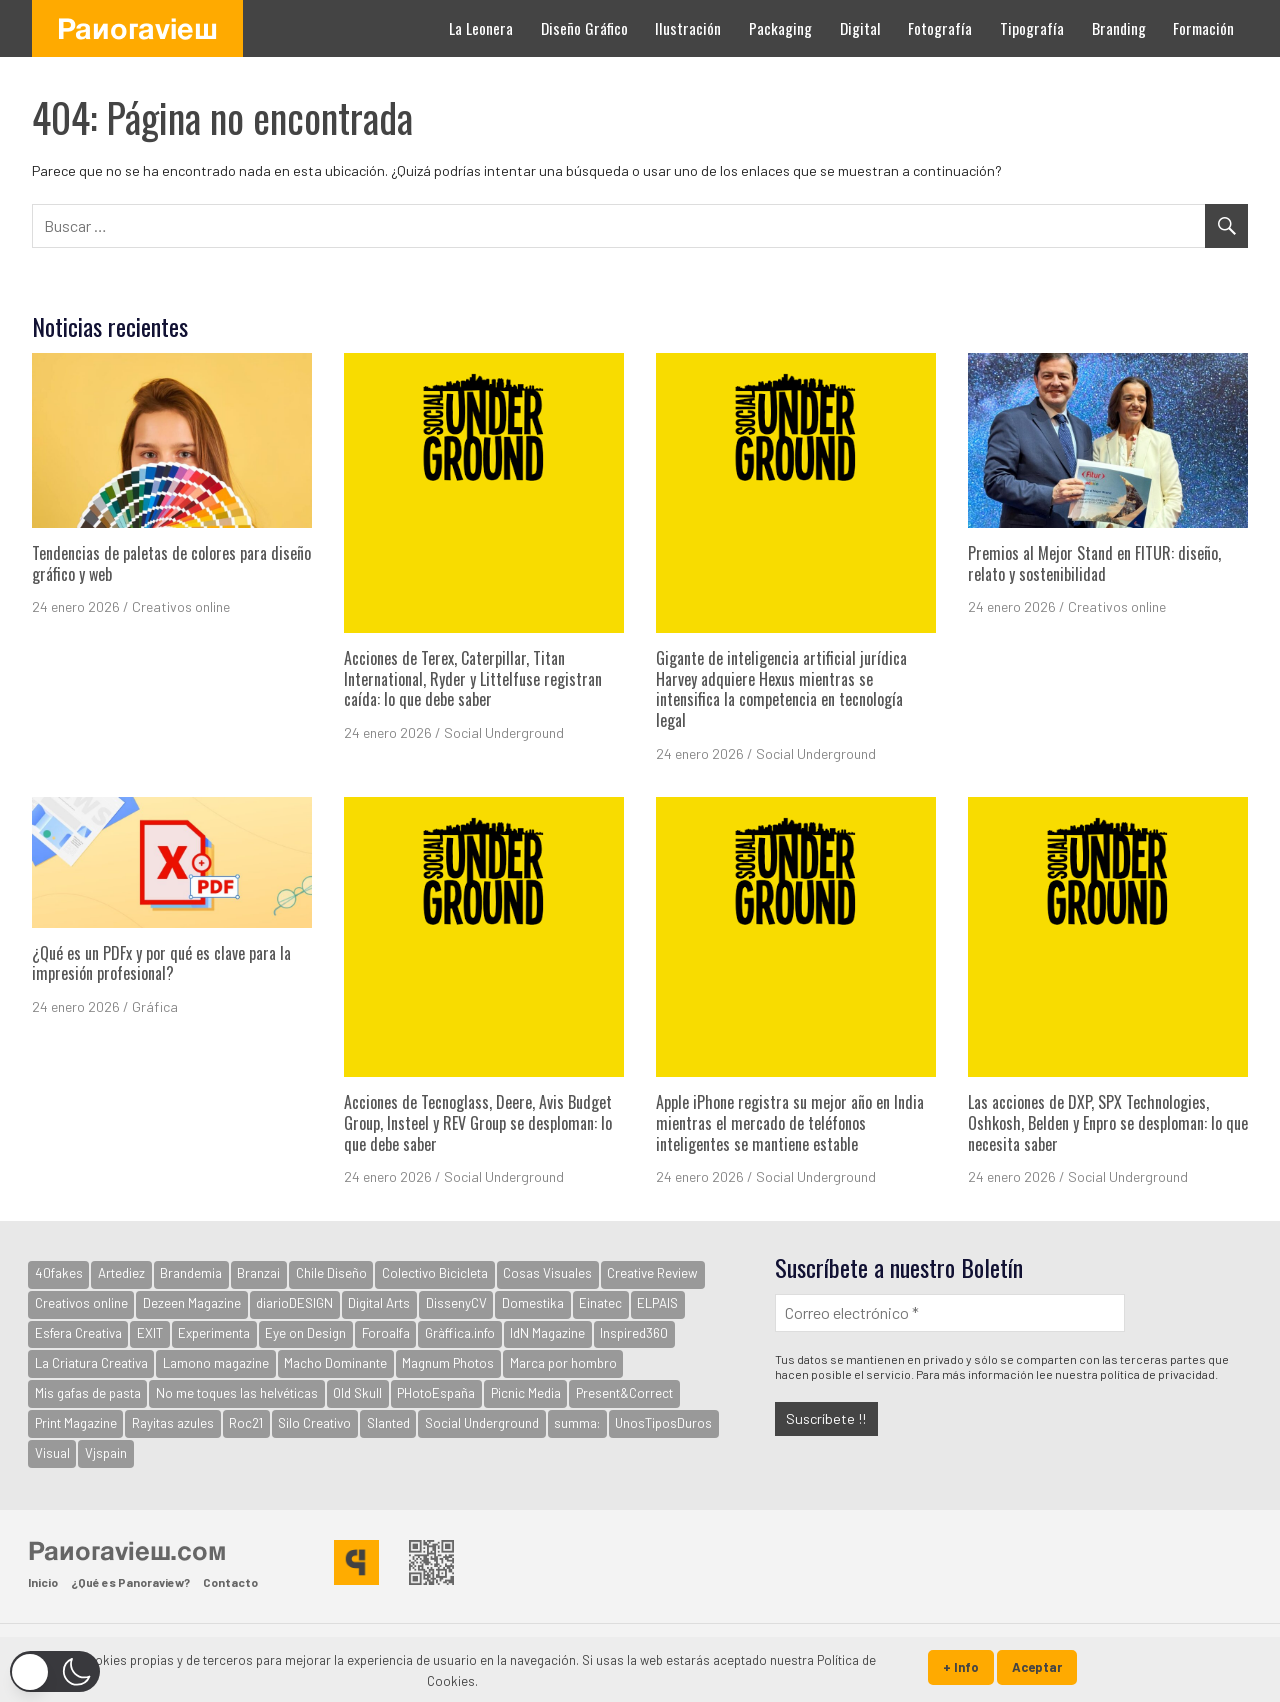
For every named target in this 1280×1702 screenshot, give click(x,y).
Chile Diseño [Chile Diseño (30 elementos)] (331, 1273)
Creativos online (181, 606)
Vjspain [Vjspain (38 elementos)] (106, 1453)
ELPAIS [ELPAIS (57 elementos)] (657, 1303)
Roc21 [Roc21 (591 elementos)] (246, 1423)
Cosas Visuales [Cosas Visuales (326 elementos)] (547, 1273)
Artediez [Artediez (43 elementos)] (121, 1273)
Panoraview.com (127, 1550)
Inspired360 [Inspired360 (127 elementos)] (634, 1333)
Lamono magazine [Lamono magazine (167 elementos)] (216, 1363)
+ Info (961, 1667)
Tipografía (1032, 28)
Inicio (43, 1582)
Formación (1203, 28)
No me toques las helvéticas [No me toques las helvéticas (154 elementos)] (237, 1393)
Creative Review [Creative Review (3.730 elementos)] (652, 1273)
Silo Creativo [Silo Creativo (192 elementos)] (314, 1423)
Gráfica (155, 1006)
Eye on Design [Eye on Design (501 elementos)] (305, 1333)
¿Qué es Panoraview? (130, 1582)
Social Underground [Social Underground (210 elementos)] (482, 1423)
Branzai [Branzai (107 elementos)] (258, 1273)
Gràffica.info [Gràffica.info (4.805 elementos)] (460, 1333)
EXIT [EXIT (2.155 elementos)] (150, 1333)
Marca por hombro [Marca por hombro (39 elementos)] (563, 1363)
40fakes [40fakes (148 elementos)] (59, 1273)
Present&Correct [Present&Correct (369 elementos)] (624, 1393)
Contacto (230, 1582)
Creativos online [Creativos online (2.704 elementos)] (81, 1303)
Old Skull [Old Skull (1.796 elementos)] (357, 1393)
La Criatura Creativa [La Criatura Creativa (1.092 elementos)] (91, 1363)
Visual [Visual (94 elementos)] (52, 1453)
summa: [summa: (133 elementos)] (577, 1423)
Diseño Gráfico (584, 28)
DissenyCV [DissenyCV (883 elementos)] (456, 1303)
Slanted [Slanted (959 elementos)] (388, 1423)
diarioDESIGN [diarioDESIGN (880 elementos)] (294, 1303)
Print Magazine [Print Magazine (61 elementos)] (76, 1423)
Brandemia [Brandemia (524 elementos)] (191, 1273)
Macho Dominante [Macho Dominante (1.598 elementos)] (335, 1363)
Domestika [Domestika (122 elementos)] (533, 1303)
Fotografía (940, 28)
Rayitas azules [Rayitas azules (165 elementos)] (173, 1423)
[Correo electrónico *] (950, 1312)
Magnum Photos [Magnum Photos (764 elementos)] (448, 1363)
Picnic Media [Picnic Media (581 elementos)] (526, 1393)
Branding (1119, 28)
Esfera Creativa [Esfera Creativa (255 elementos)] (78, 1333)
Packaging (780, 28)
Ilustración (688, 28)
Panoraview (137, 28)
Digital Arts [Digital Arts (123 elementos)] (379, 1303)
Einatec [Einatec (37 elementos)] (600, 1303)
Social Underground (504, 732)
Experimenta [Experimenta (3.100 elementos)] (214, 1333)
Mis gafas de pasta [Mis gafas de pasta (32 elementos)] (88, 1393)
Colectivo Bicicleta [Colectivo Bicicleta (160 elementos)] (435, 1273)
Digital (860, 28)
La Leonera (481, 28)
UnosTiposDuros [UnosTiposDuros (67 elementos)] (663, 1423)
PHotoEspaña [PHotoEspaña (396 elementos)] (436, 1393)
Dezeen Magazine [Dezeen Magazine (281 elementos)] (192, 1303)
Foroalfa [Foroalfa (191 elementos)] (386, 1333)
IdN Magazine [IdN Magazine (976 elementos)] (547, 1333)
